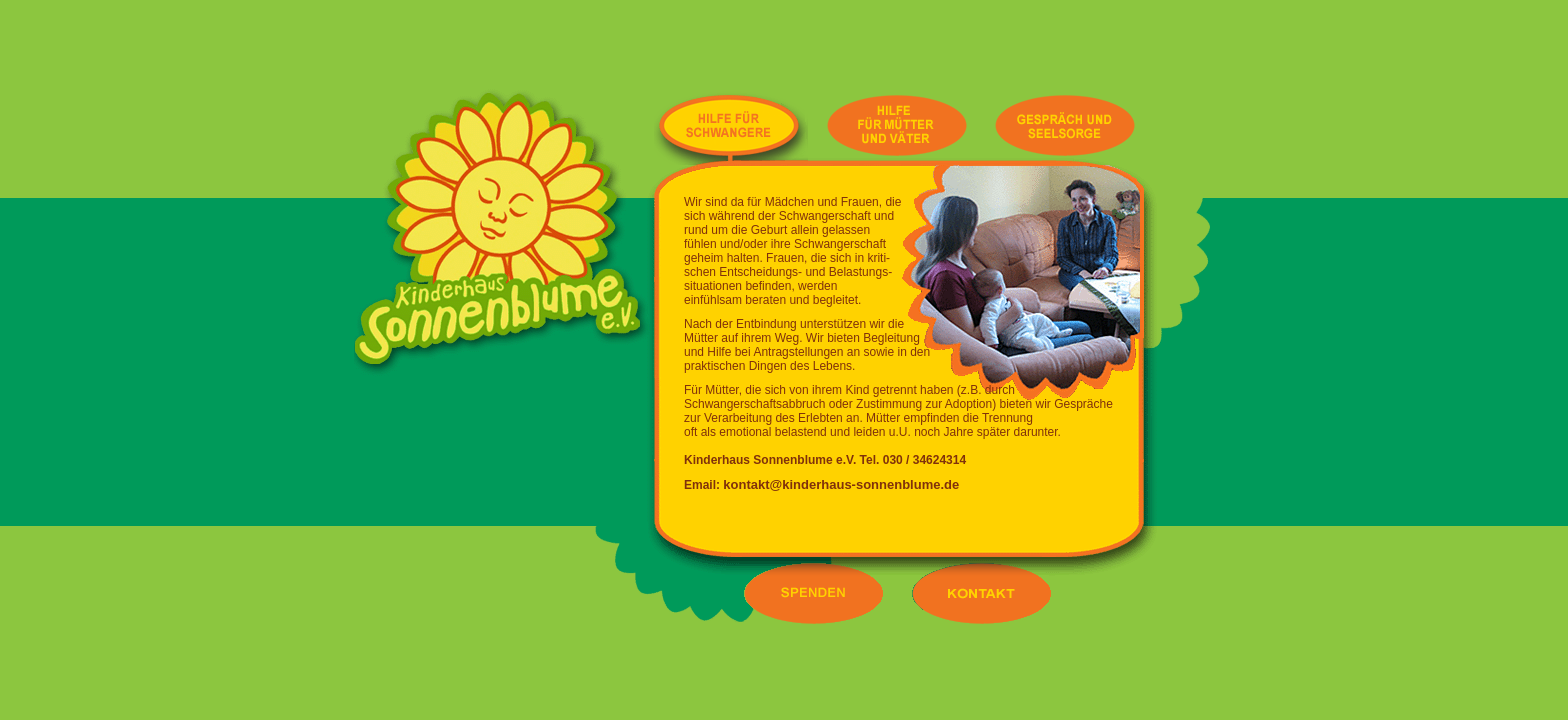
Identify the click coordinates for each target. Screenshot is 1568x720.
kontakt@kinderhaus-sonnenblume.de (841, 484)
